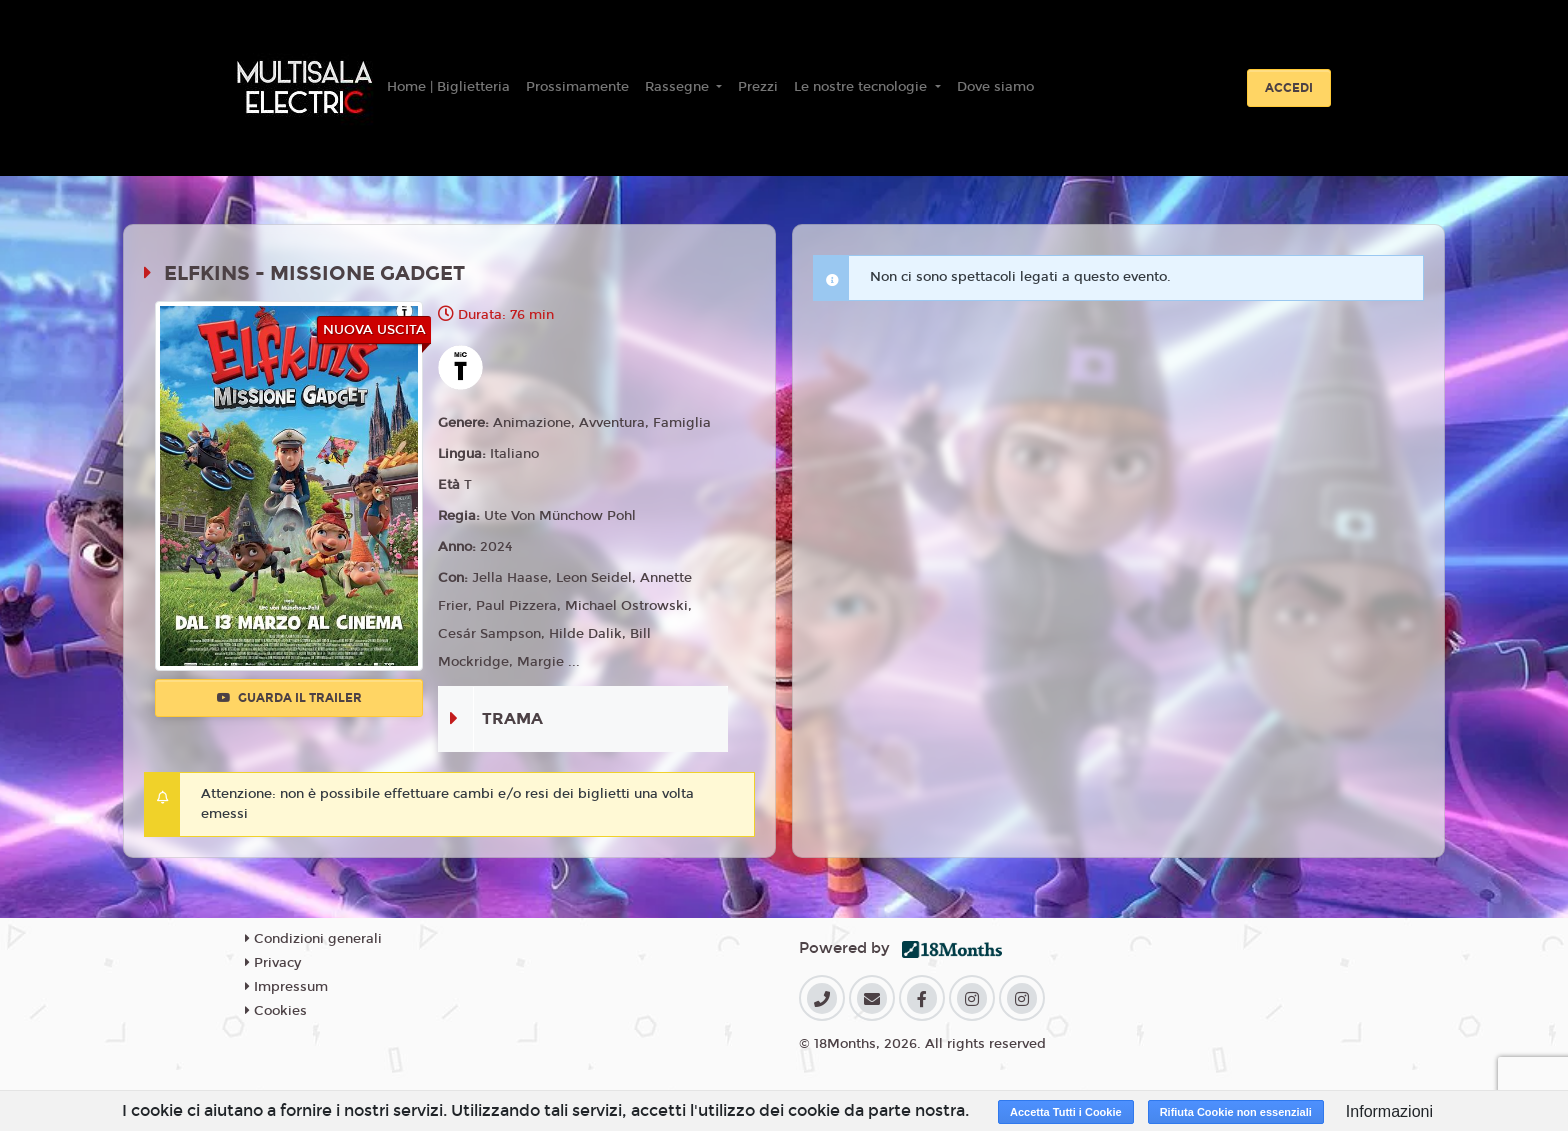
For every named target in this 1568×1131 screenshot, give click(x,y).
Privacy (273, 963)
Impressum (286, 987)
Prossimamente (577, 87)
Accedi (1289, 88)
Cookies (276, 1011)
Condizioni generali (313, 939)
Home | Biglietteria (448, 87)
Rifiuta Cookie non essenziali (1236, 1112)
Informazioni (1389, 1111)
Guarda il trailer (289, 698)
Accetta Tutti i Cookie (1066, 1112)
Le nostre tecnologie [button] (862, 87)
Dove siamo (995, 87)
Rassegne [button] (679, 87)
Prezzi (758, 87)
